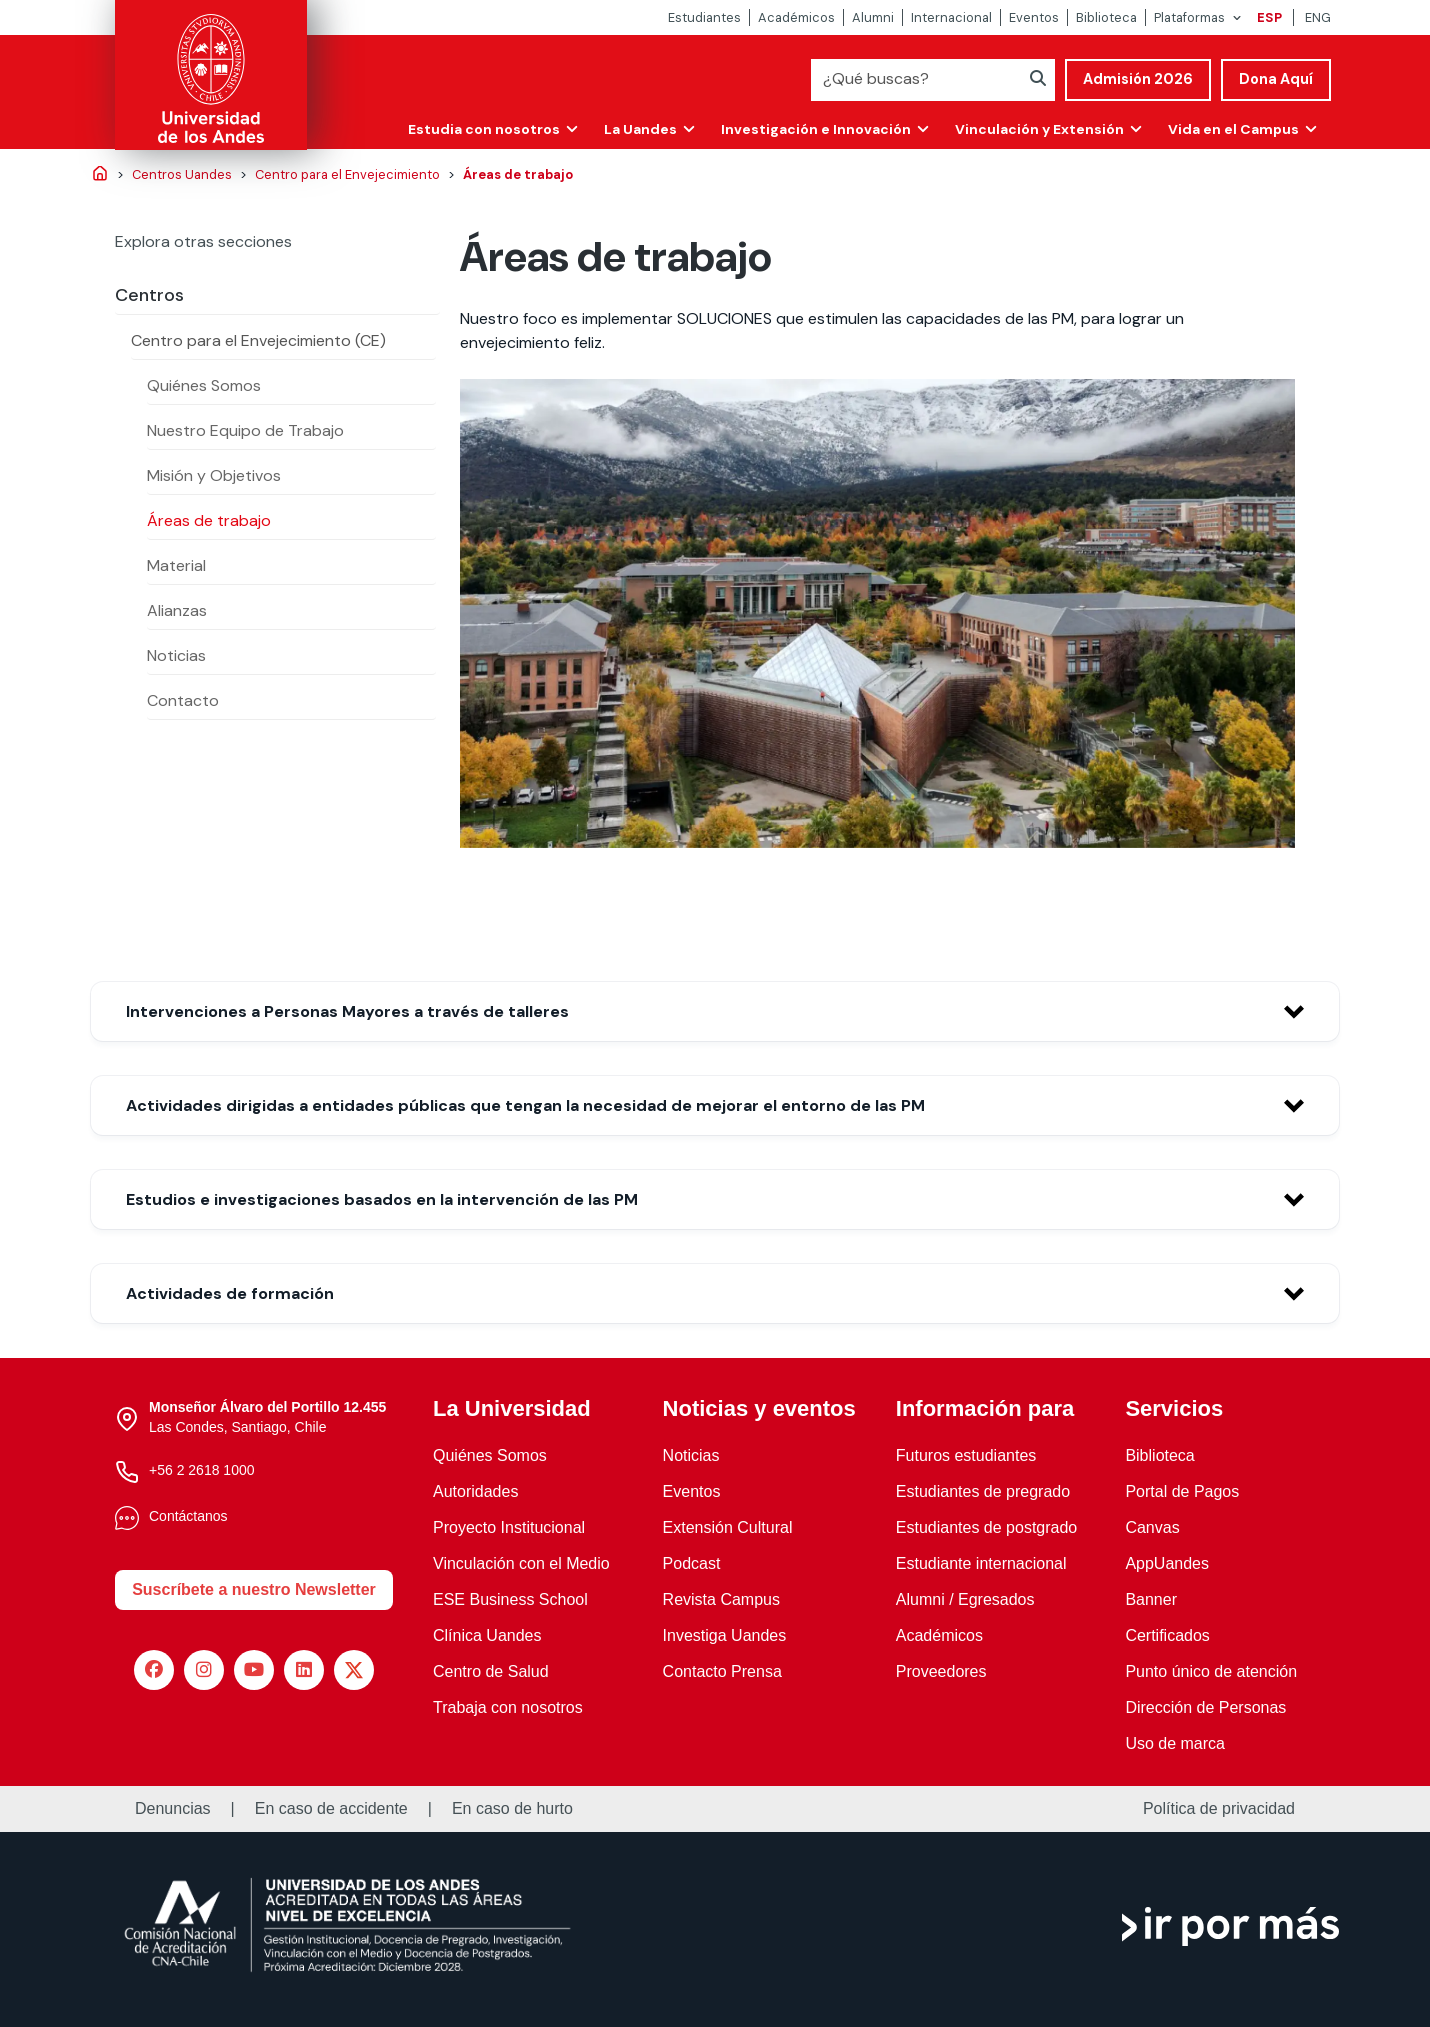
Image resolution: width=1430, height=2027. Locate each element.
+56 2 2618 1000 (202, 1470)
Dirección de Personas (1205, 1707)
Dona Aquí (1276, 79)
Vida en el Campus (1232, 128)
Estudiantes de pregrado (983, 1491)
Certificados (1167, 1635)
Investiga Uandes (725, 1635)
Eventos (1034, 17)
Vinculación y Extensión (1035, 128)
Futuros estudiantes (966, 1455)
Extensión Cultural (728, 1527)
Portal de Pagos (1182, 1491)
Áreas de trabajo (209, 520)
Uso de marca (1175, 1743)
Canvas (1152, 1527)
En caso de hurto (512, 1809)
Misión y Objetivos (214, 475)
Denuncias (173, 1809)
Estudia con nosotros (474, 128)
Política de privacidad (1219, 1809)
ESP (1269, 17)
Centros (149, 295)
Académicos (796, 17)
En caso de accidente (331, 1809)
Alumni (873, 17)
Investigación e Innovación (810, 128)
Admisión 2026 (1138, 79)
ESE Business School (510, 1599)
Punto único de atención (1211, 1671)
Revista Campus (721, 1599)
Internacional (951, 17)
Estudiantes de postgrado (986, 1527)
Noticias (176, 655)
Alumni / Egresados (965, 1599)
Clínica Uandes (487, 1635)
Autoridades (475, 1491)
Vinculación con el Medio (521, 1563)
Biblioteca (1106, 17)
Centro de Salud (491, 1671)
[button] (715, 1011)
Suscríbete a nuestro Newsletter (254, 1589)
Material (176, 565)
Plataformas (1189, 17)
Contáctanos (188, 1516)
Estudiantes (704, 17)
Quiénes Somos (204, 385)
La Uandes (632, 128)
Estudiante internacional (981, 1563)
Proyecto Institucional (509, 1527)
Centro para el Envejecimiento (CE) (258, 340)
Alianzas (177, 610)
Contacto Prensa (722, 1671)
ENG (1318, 17)
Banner (1151, 1599)
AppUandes (1167, 1563)
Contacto (183, 700)
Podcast (692, 1563)
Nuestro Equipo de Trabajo (245, 430)
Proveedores (941, 1671)
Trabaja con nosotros (508, 1707)
